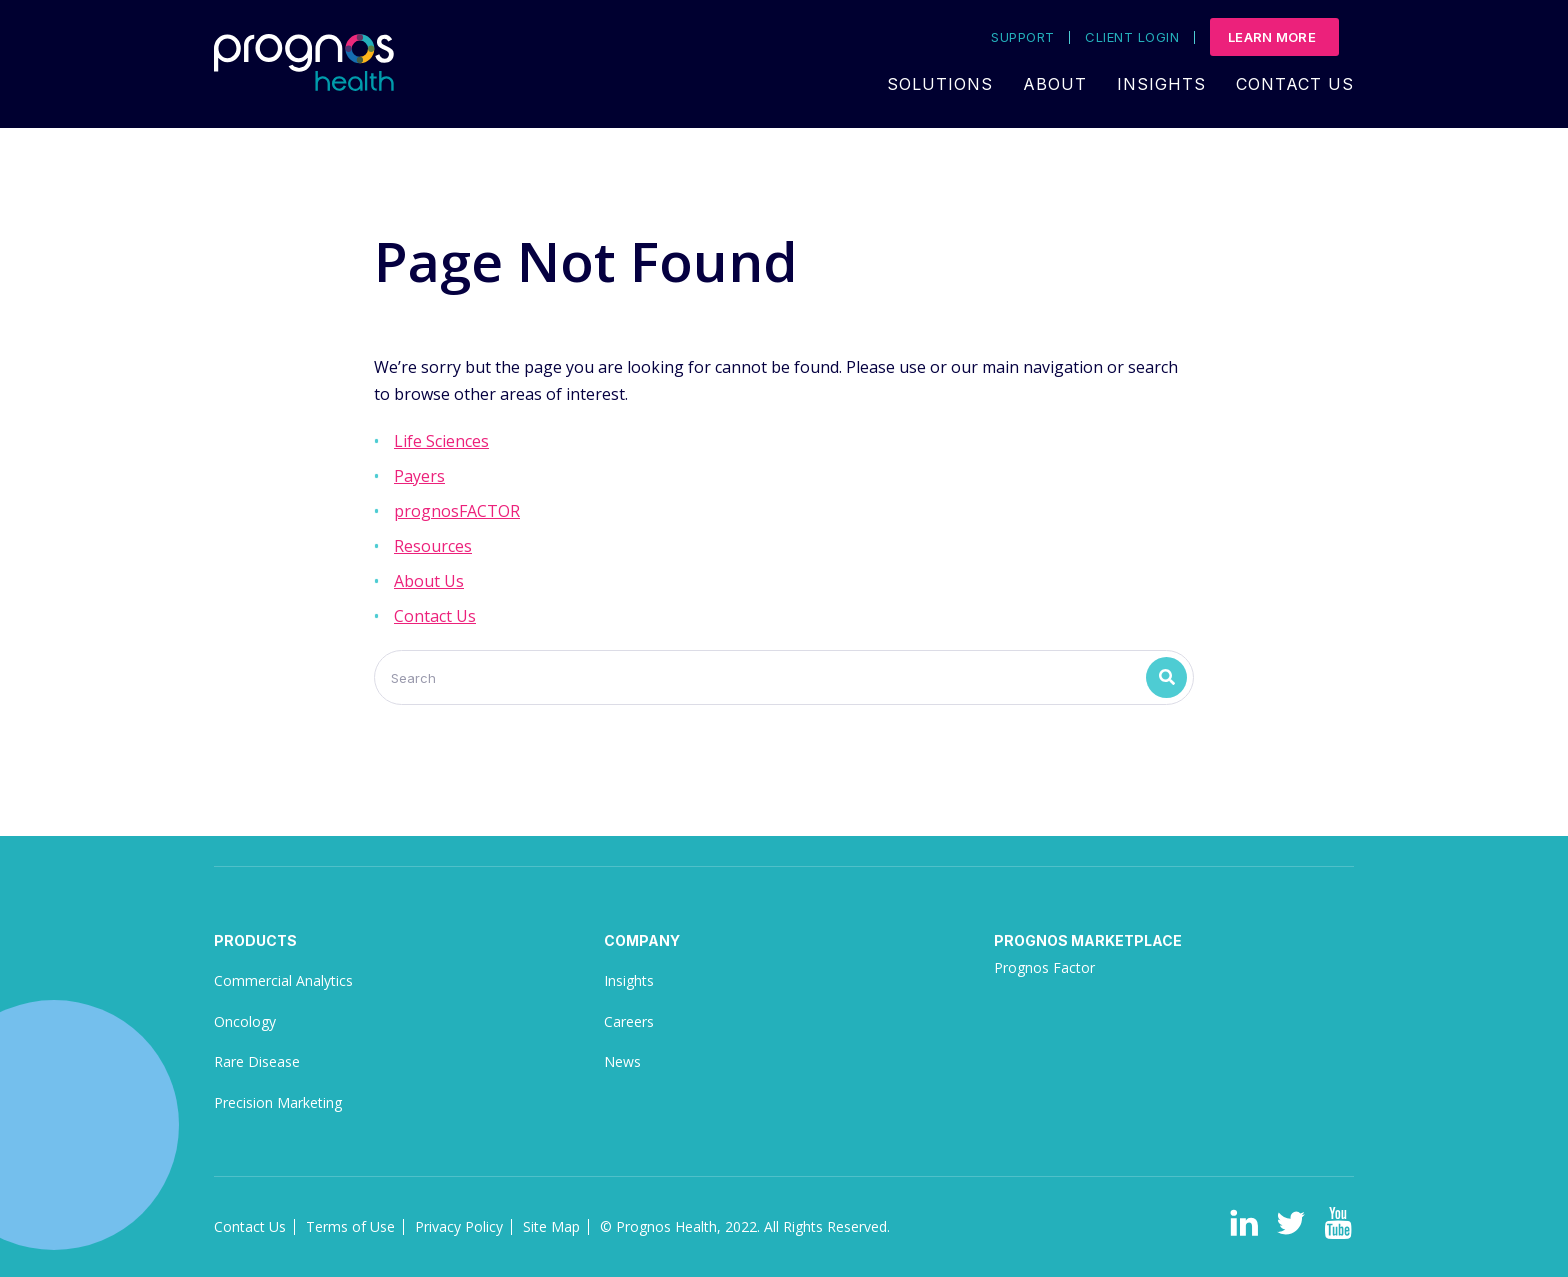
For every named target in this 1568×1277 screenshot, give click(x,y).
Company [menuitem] (642, 940)
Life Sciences (441, 441)
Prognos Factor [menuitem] (1044, 967)
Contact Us (435, 616)
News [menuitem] (622, 1061)
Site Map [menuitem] (551, 1226)
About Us (429, 581)
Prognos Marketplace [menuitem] (1088, 940)
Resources (433, 546)
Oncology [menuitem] (245, 1021)
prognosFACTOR (457, 511)
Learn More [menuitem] (1272, 37)
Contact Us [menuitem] (1295, 84)
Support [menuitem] (1022, 37)
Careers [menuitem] (629, 1021)
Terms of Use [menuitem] (350, 1226)
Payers (419, 476)
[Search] (784, 677)
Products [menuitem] (255, 940)
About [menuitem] (1055, 84)
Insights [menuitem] (1161, 84)
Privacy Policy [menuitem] (459, 1226)
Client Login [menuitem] (1132, 37)
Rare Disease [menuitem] (257, 1061)
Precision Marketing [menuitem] (278, 1102)
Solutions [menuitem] (940, 84)
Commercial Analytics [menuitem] (283, 980)
